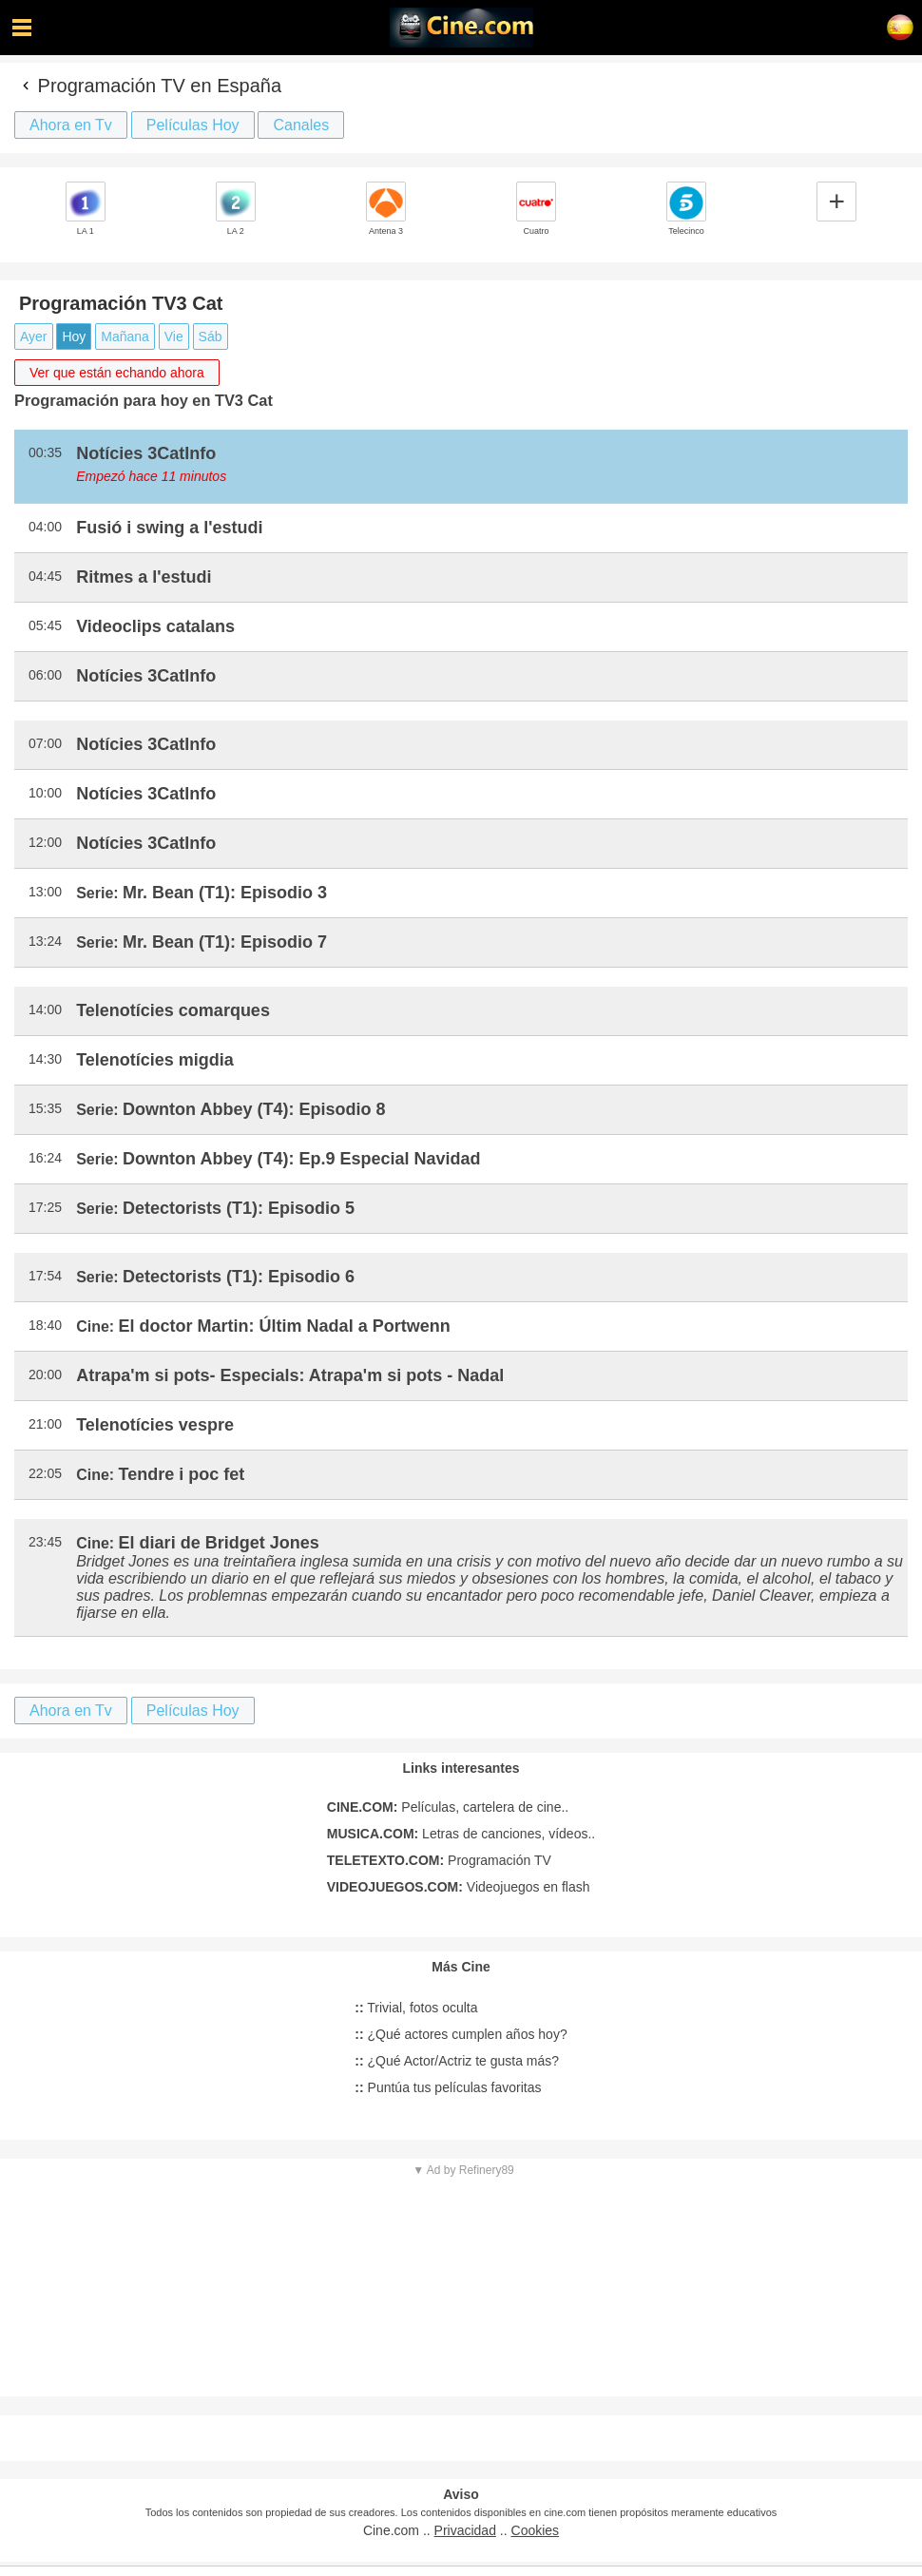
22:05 (45, 1473)
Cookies (535, 2530)
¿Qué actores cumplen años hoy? (461, 2034)
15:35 (45, 1108)
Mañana (125, 336)
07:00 (45, 743)
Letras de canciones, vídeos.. (461, 1833)
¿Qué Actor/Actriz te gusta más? (457, 2060)
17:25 (45, 1207)
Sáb (210, 336)
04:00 (45, 526)
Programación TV (439, 1860)
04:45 (45, 576)
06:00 (45, 674)
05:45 (45, 625)
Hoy (74, 336)
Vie (173, 336)
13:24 (45, 941)
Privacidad (465, 2530)
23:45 (45, 1541)
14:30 (45, 1059)
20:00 (45, 1374)
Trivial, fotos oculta (416, 2007)
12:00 (45, 842)
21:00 (45, 1424)
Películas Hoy (193, 125)
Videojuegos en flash (458, 1886)
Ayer (34, 336)
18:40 (45, 1325)
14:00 (45, 1009)
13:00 (45, 891)
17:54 (45, 1275)
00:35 (45, 452)
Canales (301, 125)
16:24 (45, 1157)
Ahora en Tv (70, 125)
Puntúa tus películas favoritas (448, 2087)
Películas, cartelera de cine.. (447, 1807)
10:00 (45, 792)
